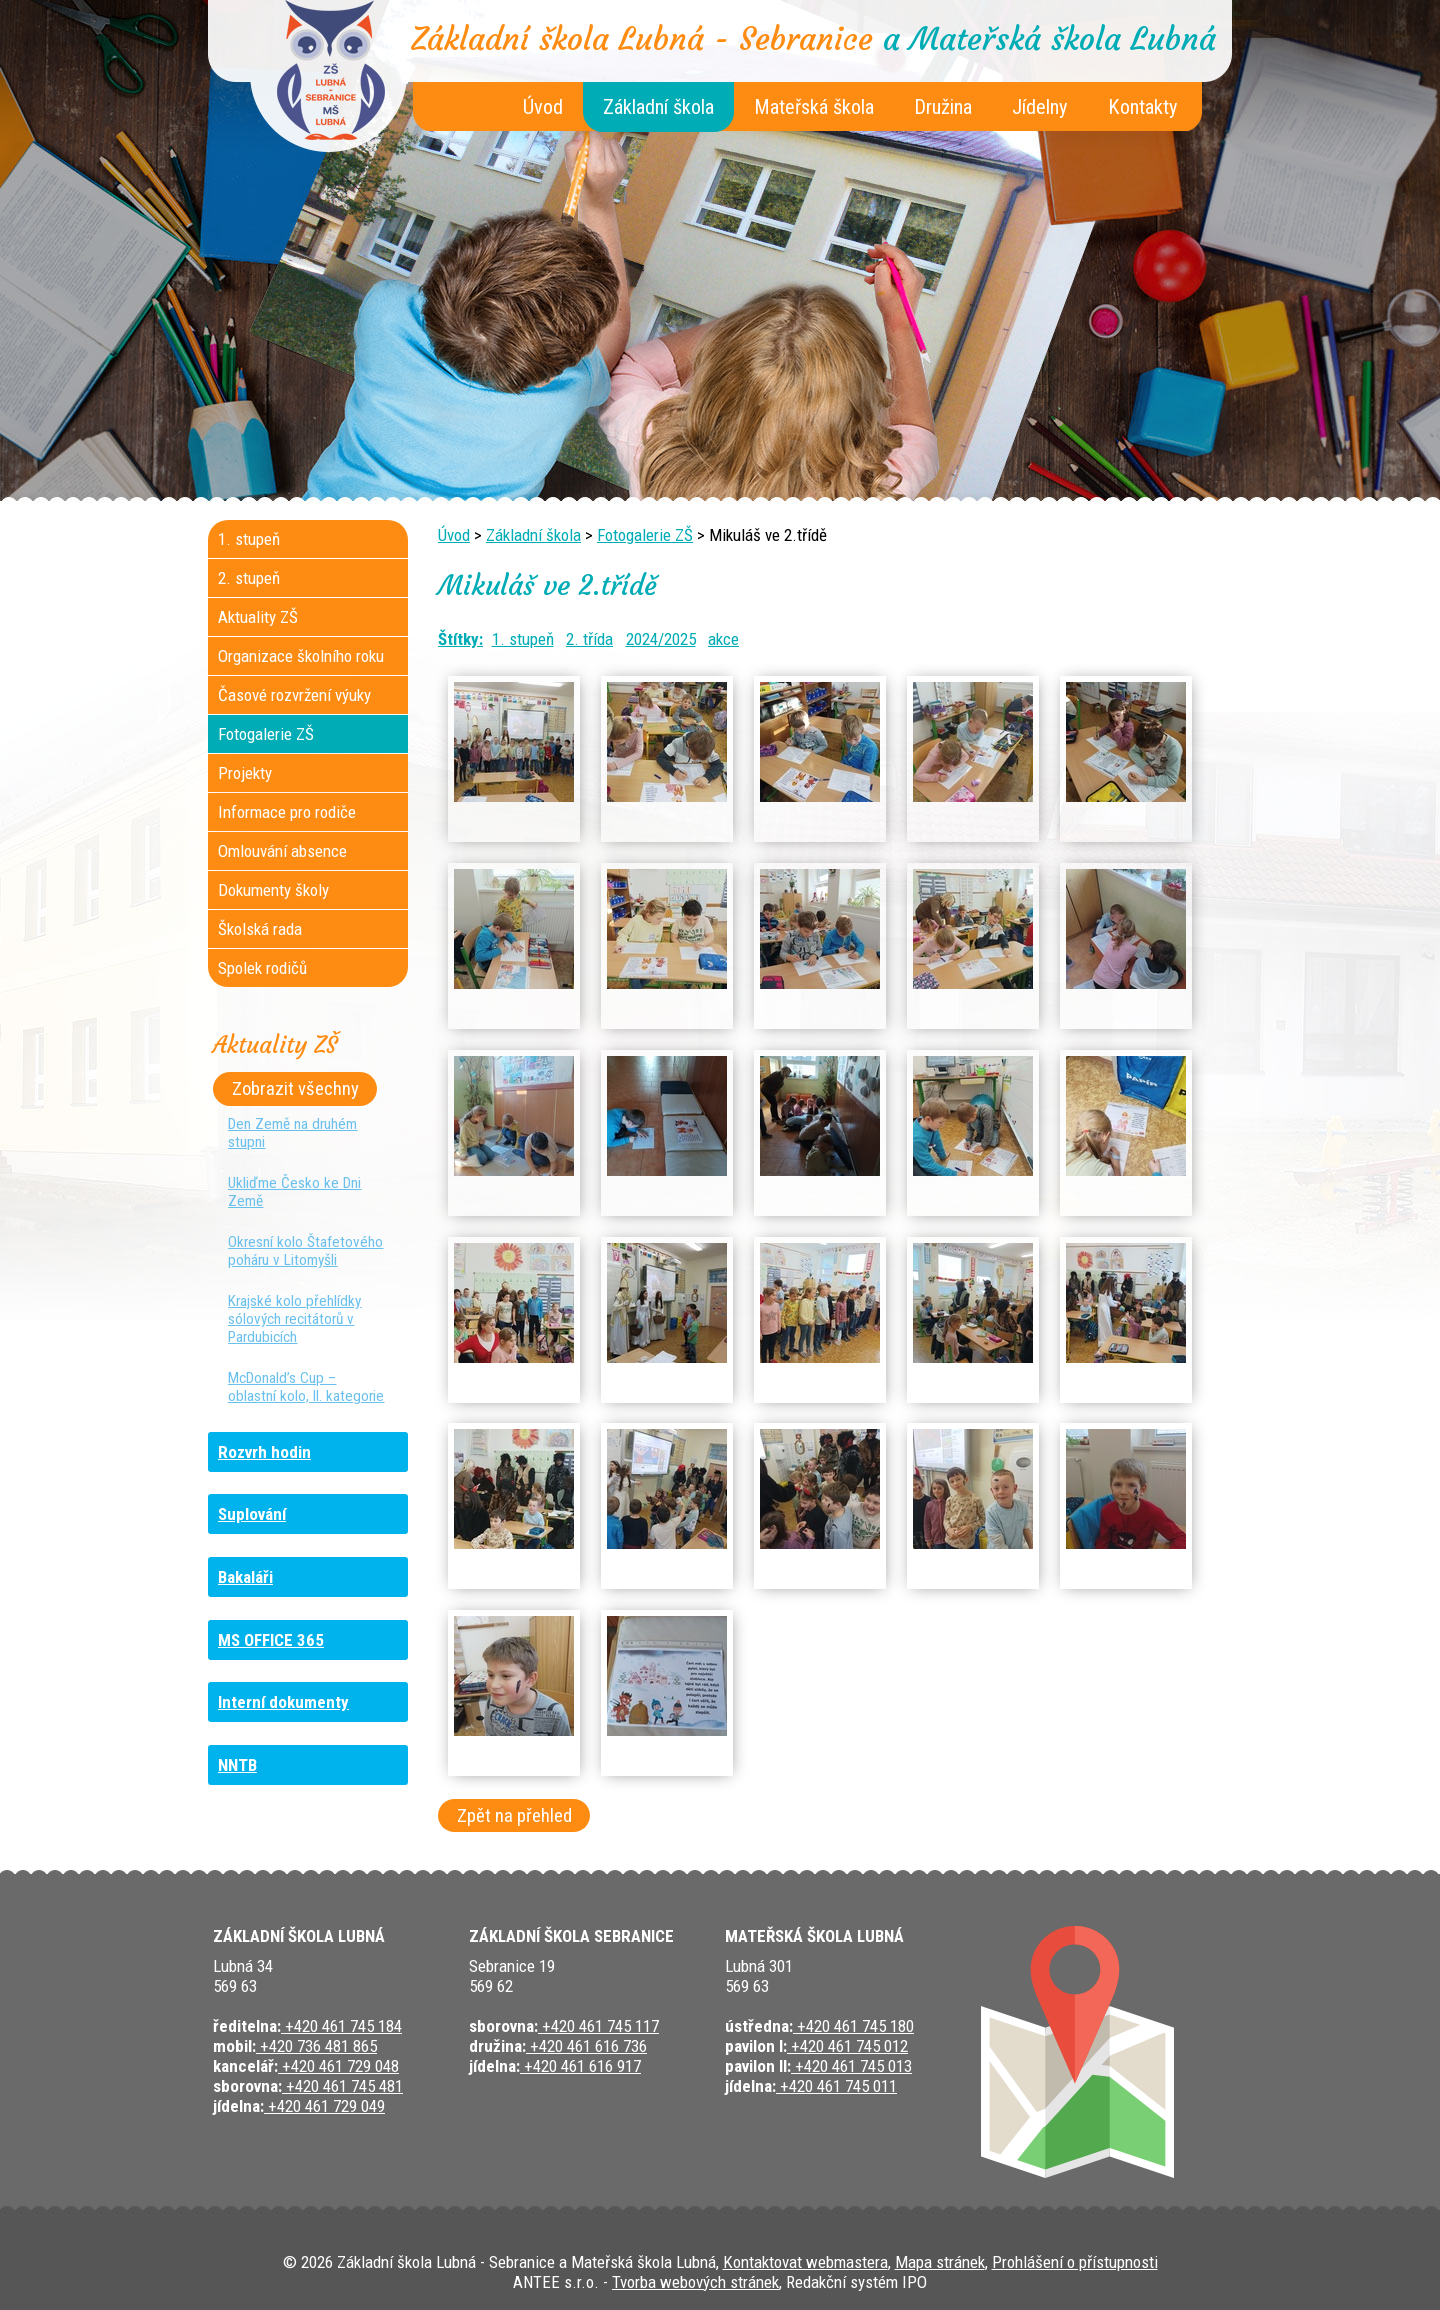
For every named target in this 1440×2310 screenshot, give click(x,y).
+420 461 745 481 (342, 2086)
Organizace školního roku (301, 656)
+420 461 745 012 (847, 2046)
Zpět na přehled (514, 1816)
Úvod (543, 107)
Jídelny (1040, 107)
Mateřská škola (814, 107)
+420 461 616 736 (586, 2046)
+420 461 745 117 (598, 2026)
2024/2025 (661, 639)
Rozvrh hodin (264, 1452)
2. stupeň (249, 578)
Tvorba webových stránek (695, 2282)
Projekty (245, 773)
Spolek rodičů (262, 968)
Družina (943, 107)
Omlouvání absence (282, 851)
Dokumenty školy (273, 890)
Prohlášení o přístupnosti (1075, 2262)
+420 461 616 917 (580, 2066)
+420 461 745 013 (851, 2066)
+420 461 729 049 (324, 2106)
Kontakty (1143, 107)
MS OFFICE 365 (271, 1640)
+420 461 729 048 (338, 2066)
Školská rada (260, 929)
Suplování (252, 1514)
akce (723, 639)
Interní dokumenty (283, 1702)
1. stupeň (523, 639)
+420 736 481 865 (316, 2046)
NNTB (237, 1765)
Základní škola (658, 107)
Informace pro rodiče (287, 812)
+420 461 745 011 (836, 2086)
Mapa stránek (940, 2262)
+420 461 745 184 (341, 2026)
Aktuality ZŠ (258, 617)
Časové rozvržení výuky (294, 695)
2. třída (589, 639)
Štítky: (460, 639)
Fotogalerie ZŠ (645, 535)
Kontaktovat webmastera (805, 2262)
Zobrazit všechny (295, 1089)
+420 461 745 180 (853, 2026)
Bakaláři (245, 1577)
